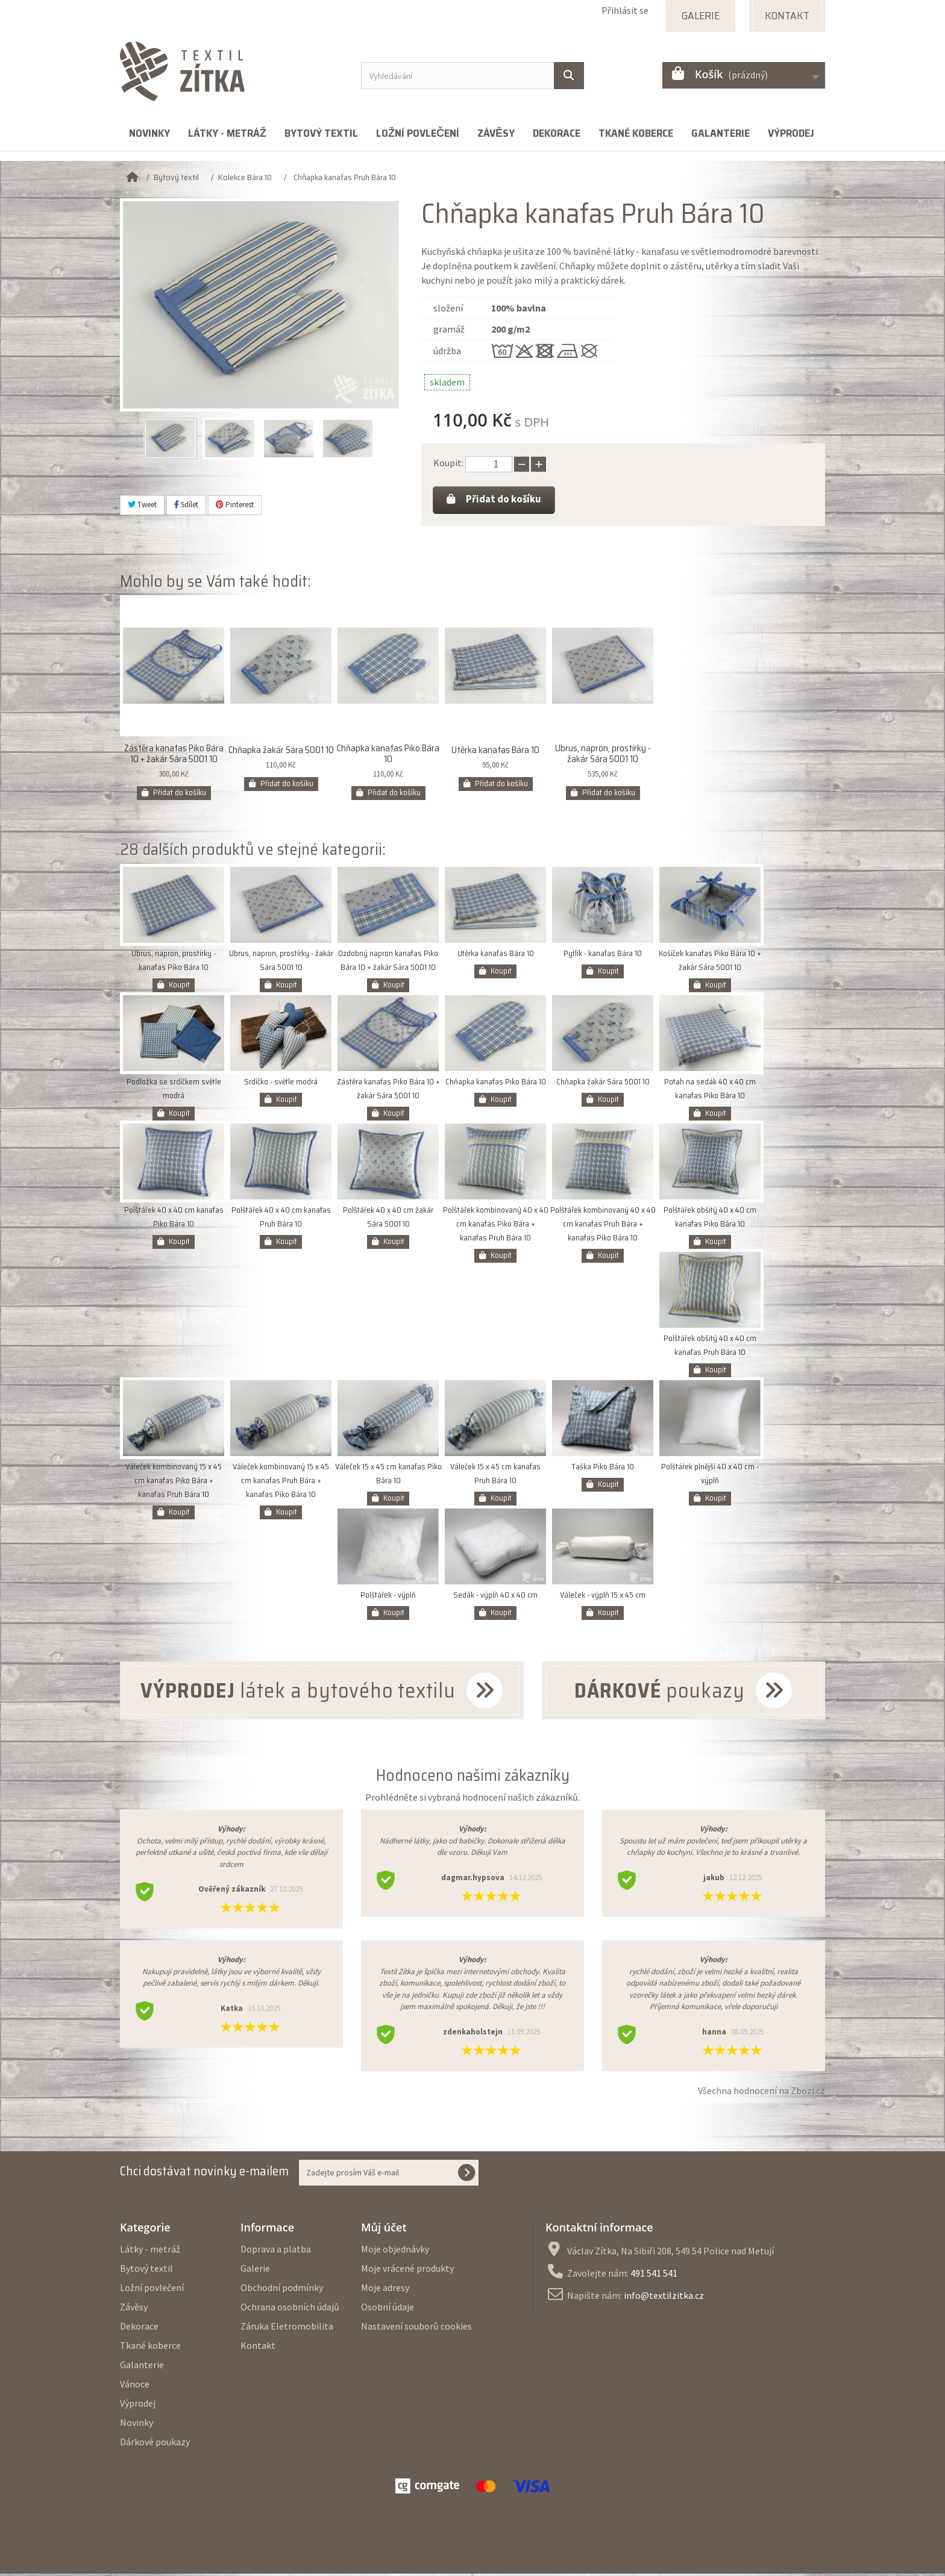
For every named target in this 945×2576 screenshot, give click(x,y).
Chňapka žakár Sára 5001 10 (281, 753)
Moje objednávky (395, 2251)
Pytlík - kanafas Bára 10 (603, 955)
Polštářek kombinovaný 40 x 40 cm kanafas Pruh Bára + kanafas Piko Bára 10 (603, 1227)
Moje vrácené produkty (407, 2271)
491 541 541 (653, 2275)
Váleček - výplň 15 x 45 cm (602, 1598)
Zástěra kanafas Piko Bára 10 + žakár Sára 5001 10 (174, 756)
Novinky (149, 133)
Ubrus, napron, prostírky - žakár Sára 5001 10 (603, 756)
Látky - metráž (227, 133)
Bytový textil (321, 133)
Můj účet (384, 2229)
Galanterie (720, 133)
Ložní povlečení (417, 133)
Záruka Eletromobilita (286, 2328)
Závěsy (496, 133)
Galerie (255, 2271)
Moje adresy (385, 2290)
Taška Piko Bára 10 (602, 1469)
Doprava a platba (275, 2251)
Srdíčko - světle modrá (281, 1084)
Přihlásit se (624, 10)
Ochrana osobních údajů (289, 2309)
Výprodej (791, 133)
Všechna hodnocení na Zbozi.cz (761, 2093)
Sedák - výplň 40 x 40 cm (495, 1598)
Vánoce (134, 2386)
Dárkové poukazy (155, 2444)
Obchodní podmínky (281, 2290)
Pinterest (235, 504)
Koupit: (448, 463)
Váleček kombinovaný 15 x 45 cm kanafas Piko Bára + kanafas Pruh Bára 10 (173, 1483)
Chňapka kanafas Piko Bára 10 (388, 756)
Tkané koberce (635, 133)
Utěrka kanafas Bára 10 (495, 753)
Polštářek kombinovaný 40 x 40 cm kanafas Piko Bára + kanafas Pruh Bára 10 (495, 1227)
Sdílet (186, 504)
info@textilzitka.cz (664, 2298)
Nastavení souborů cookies (416, 2328)
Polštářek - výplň (388, 1598)
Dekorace (556, 133)
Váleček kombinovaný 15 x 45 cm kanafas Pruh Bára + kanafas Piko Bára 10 (281, 1483)
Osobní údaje (387, 2309)
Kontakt (257, 2348)
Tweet (142, 504)
